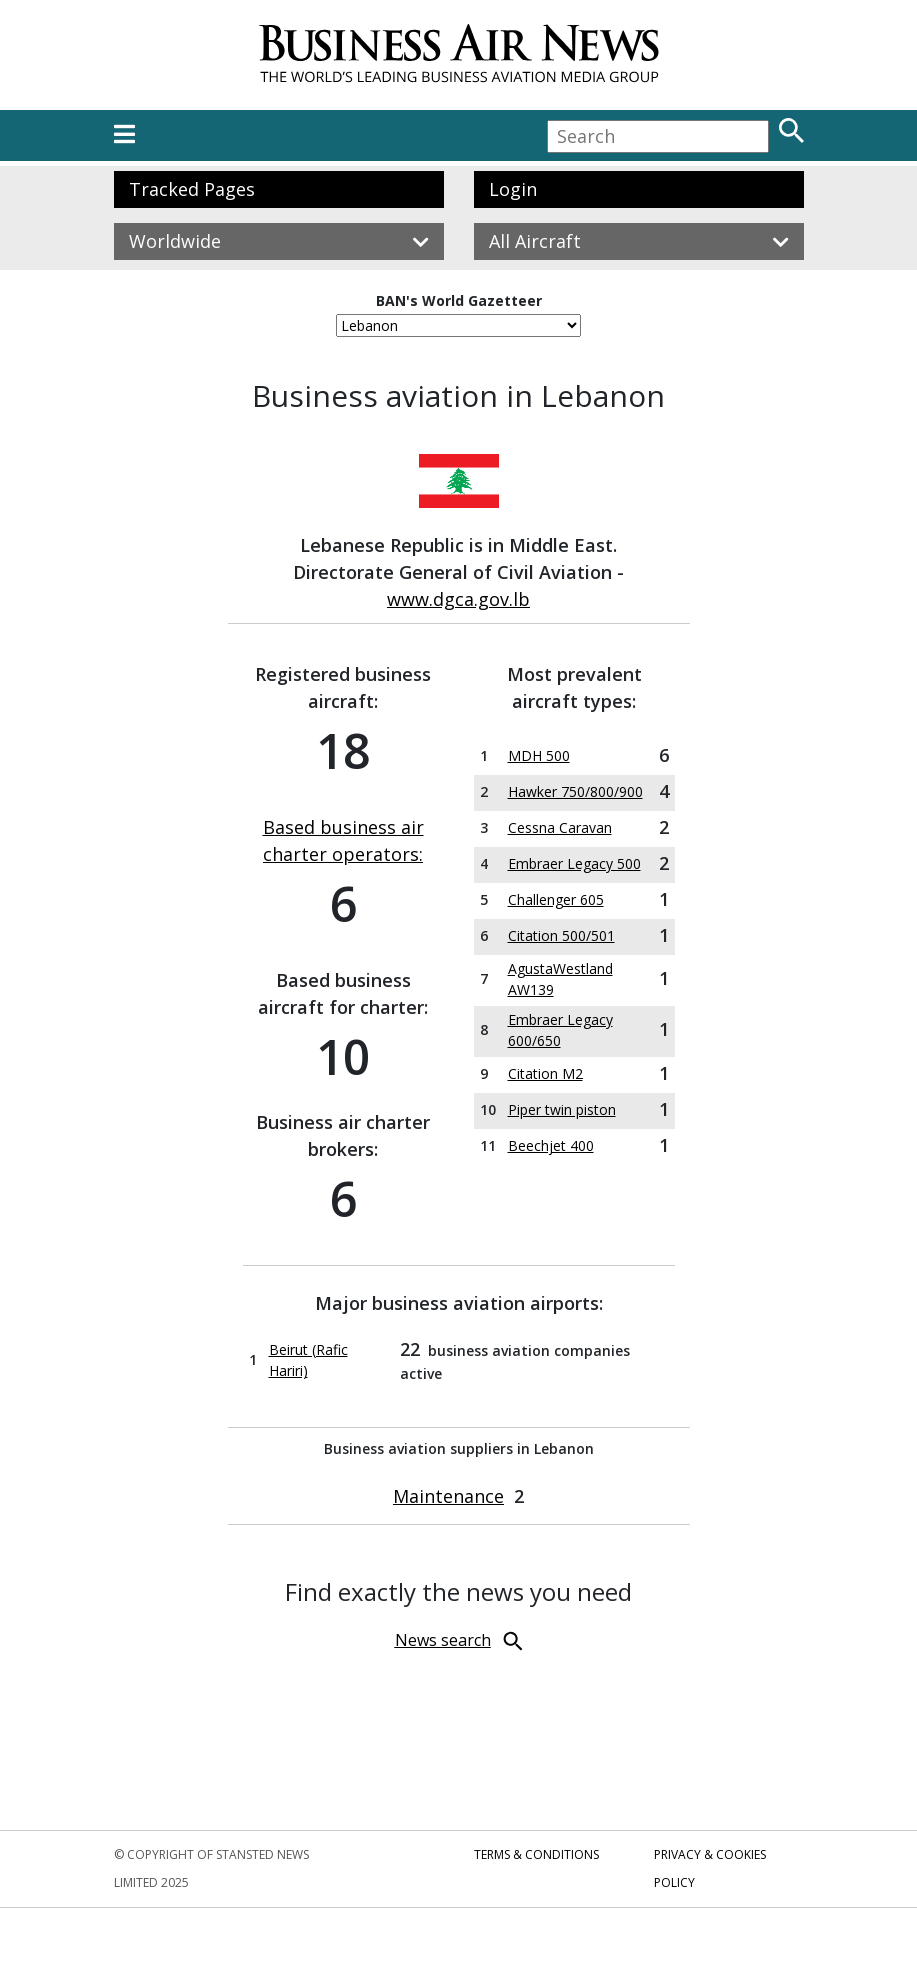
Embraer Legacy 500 (574, 863)
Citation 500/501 (561, 935)
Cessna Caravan (560, 827)
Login (513, 189)
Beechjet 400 (551, 1145)
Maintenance (448, 1496)
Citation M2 (545, 1073)
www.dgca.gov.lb (458, 599)
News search (443, 1640)
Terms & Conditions (536, 1854)
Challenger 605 (556, 899)
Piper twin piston (562, 1109)
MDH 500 (539, 755)
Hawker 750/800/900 (575, 791)
